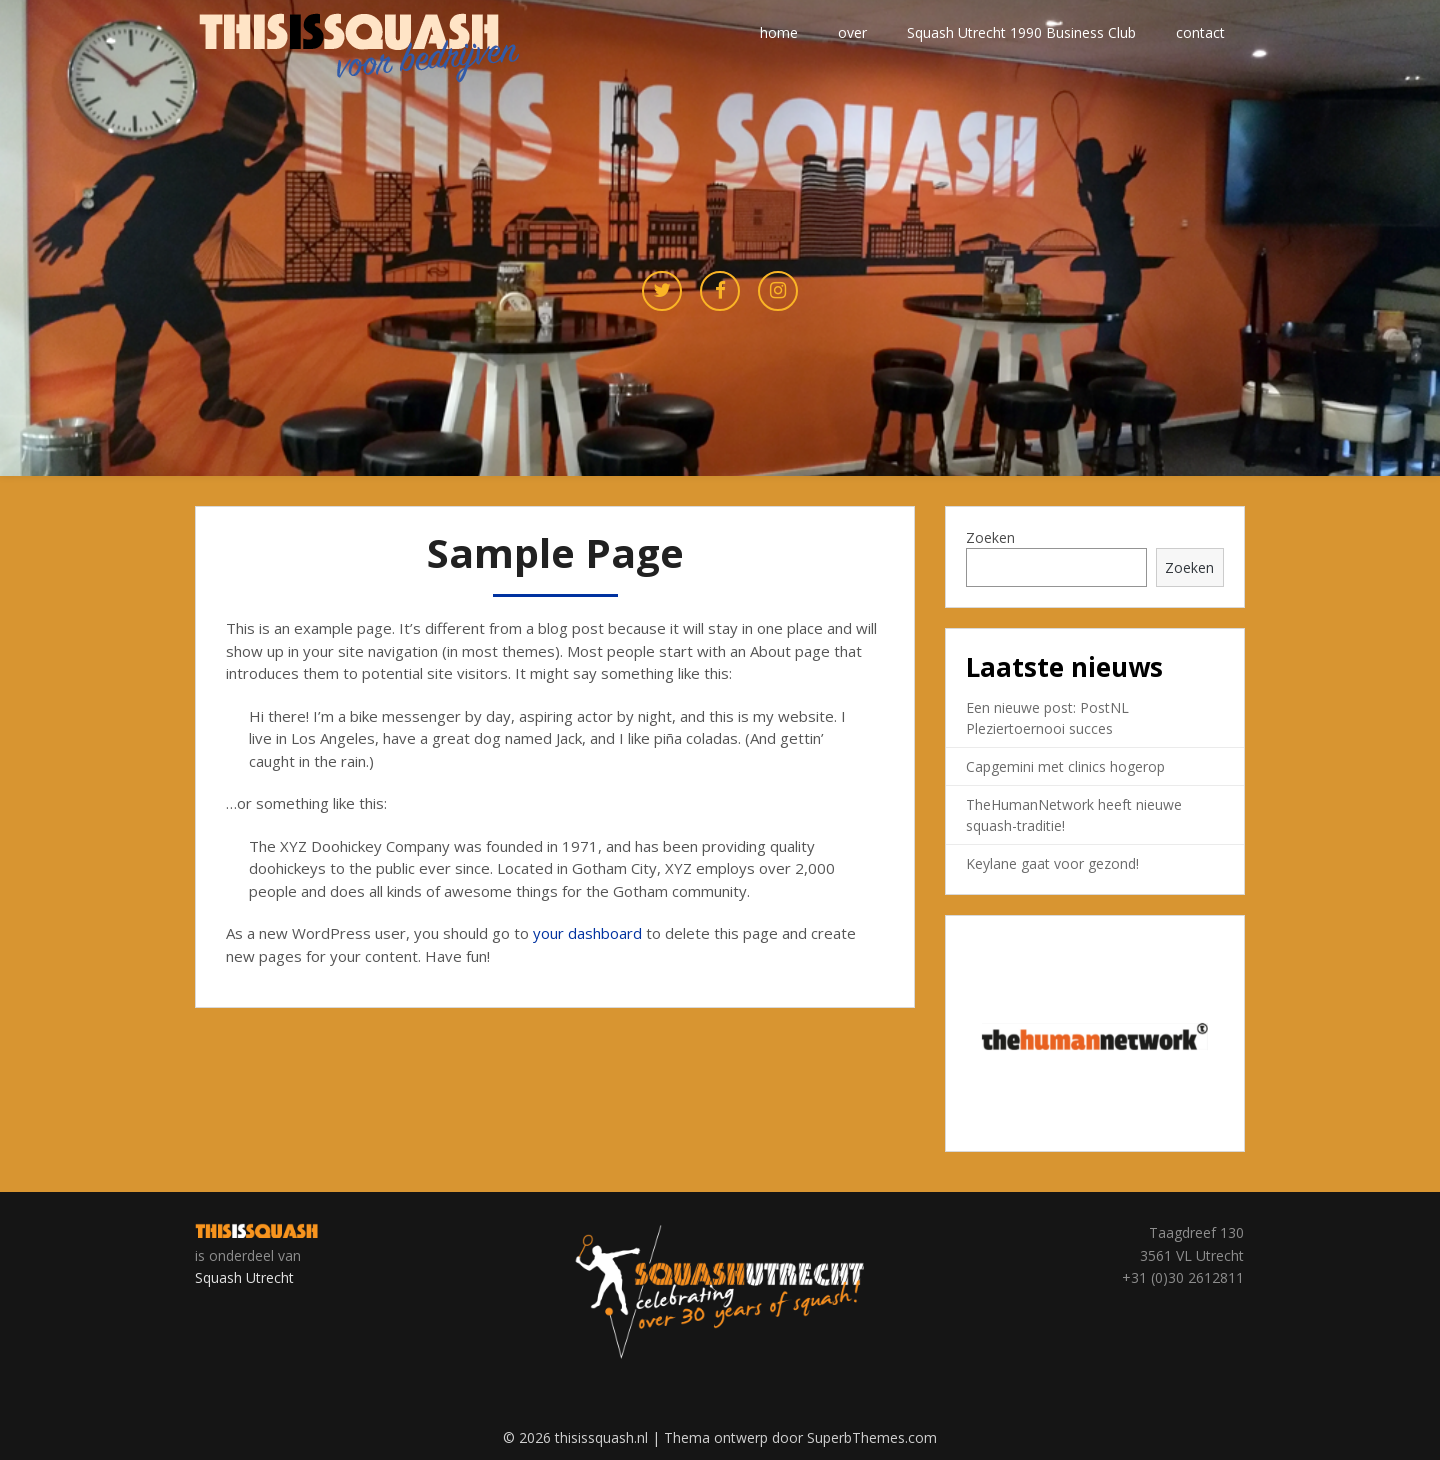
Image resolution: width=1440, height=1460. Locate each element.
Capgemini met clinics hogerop (1065, 766)
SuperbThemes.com (872, 1437)
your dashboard (587, 933)
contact (1200, 32)
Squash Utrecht (244, 1277)
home (779, 32)
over (852, 32)
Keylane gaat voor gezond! (1052, 863)
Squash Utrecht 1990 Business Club (1021, 32)
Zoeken (990, 537)
